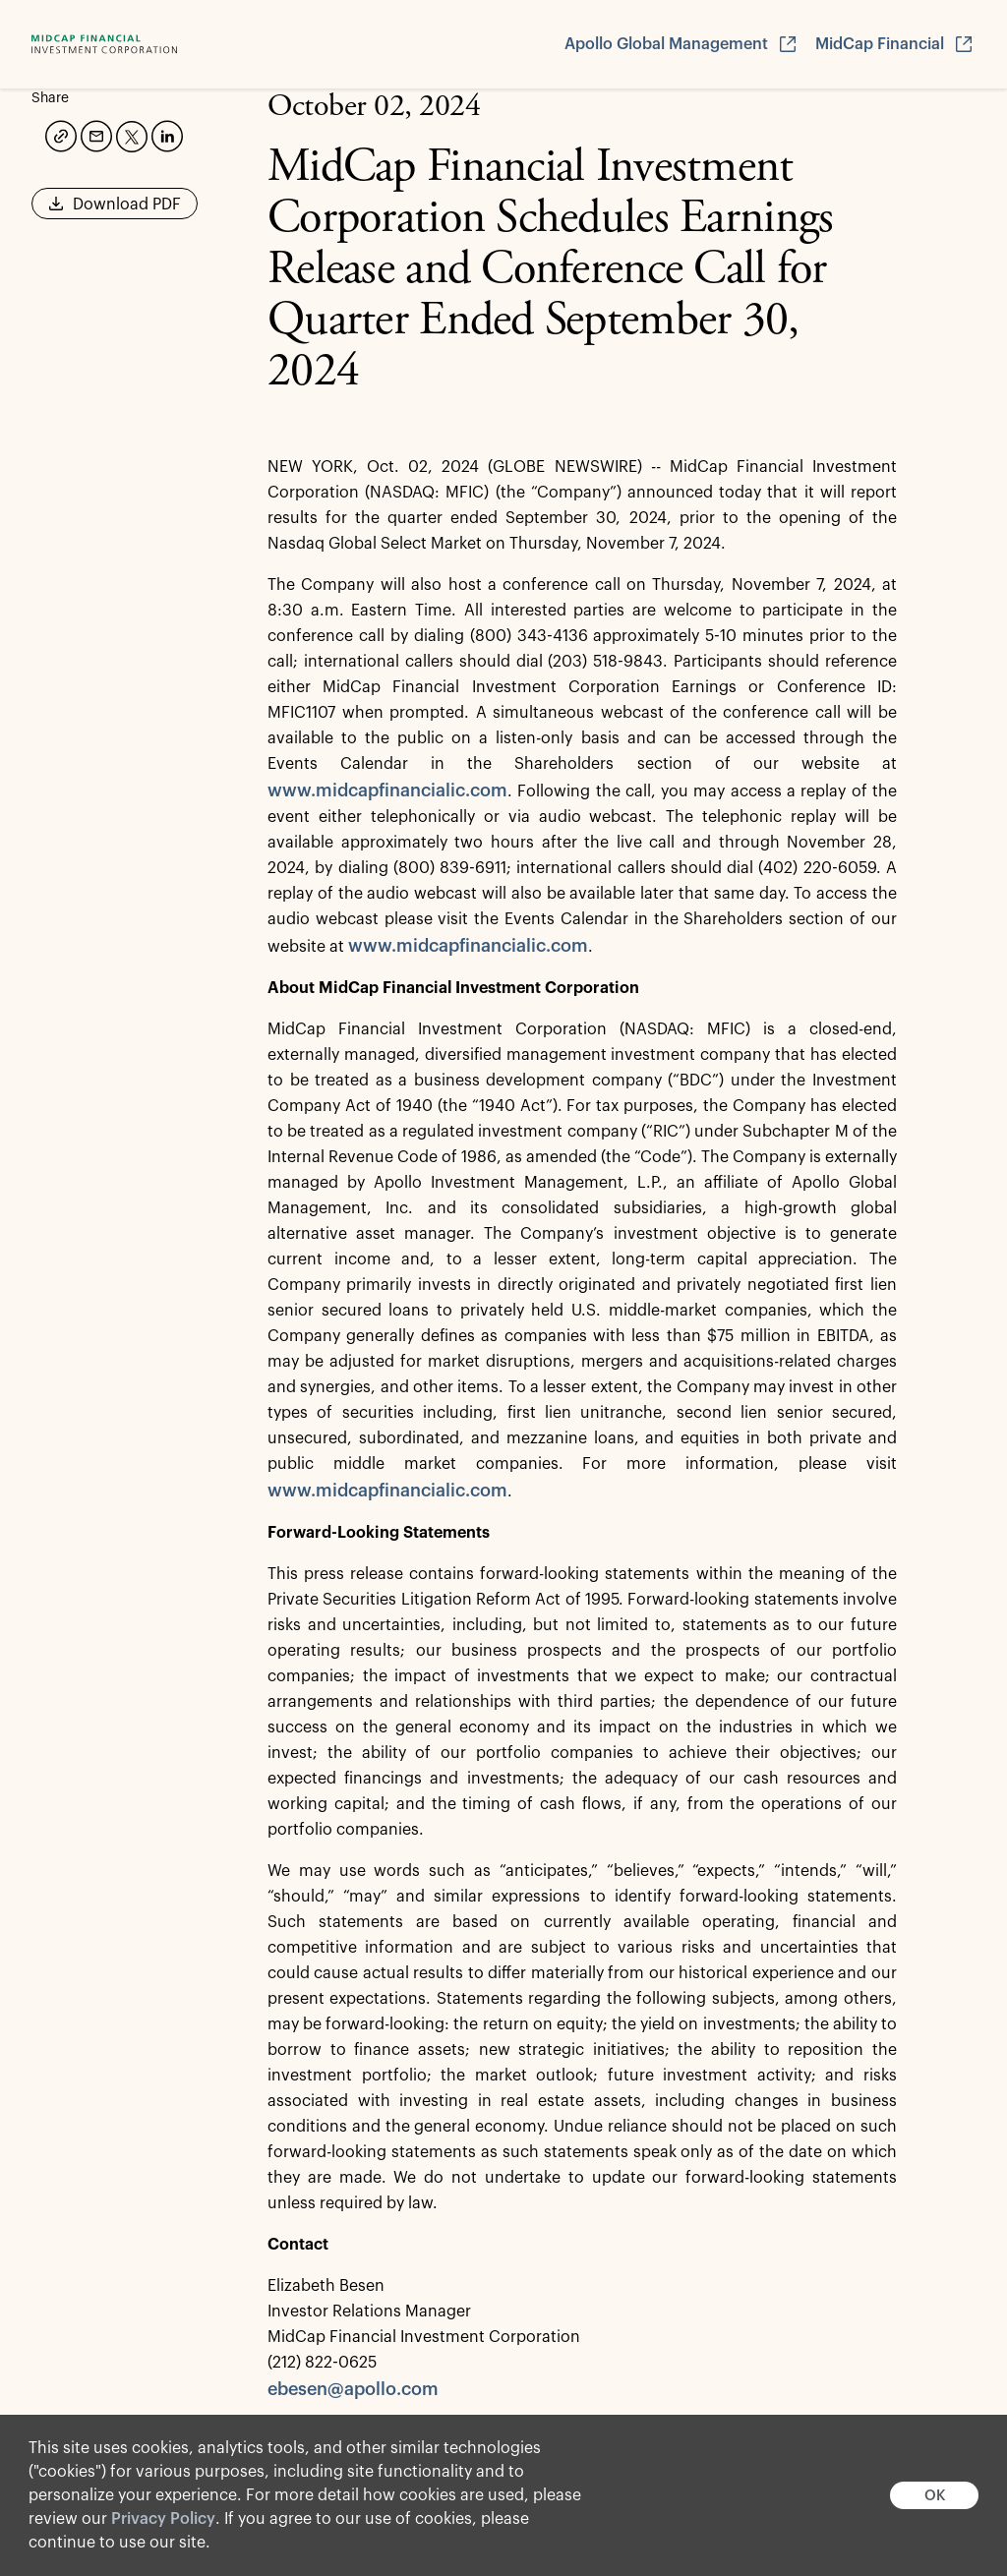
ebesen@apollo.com (353, 2389)
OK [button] (934, 2495)
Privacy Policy (163, 2519)
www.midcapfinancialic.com (387, 790)
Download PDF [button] (114, 210)
